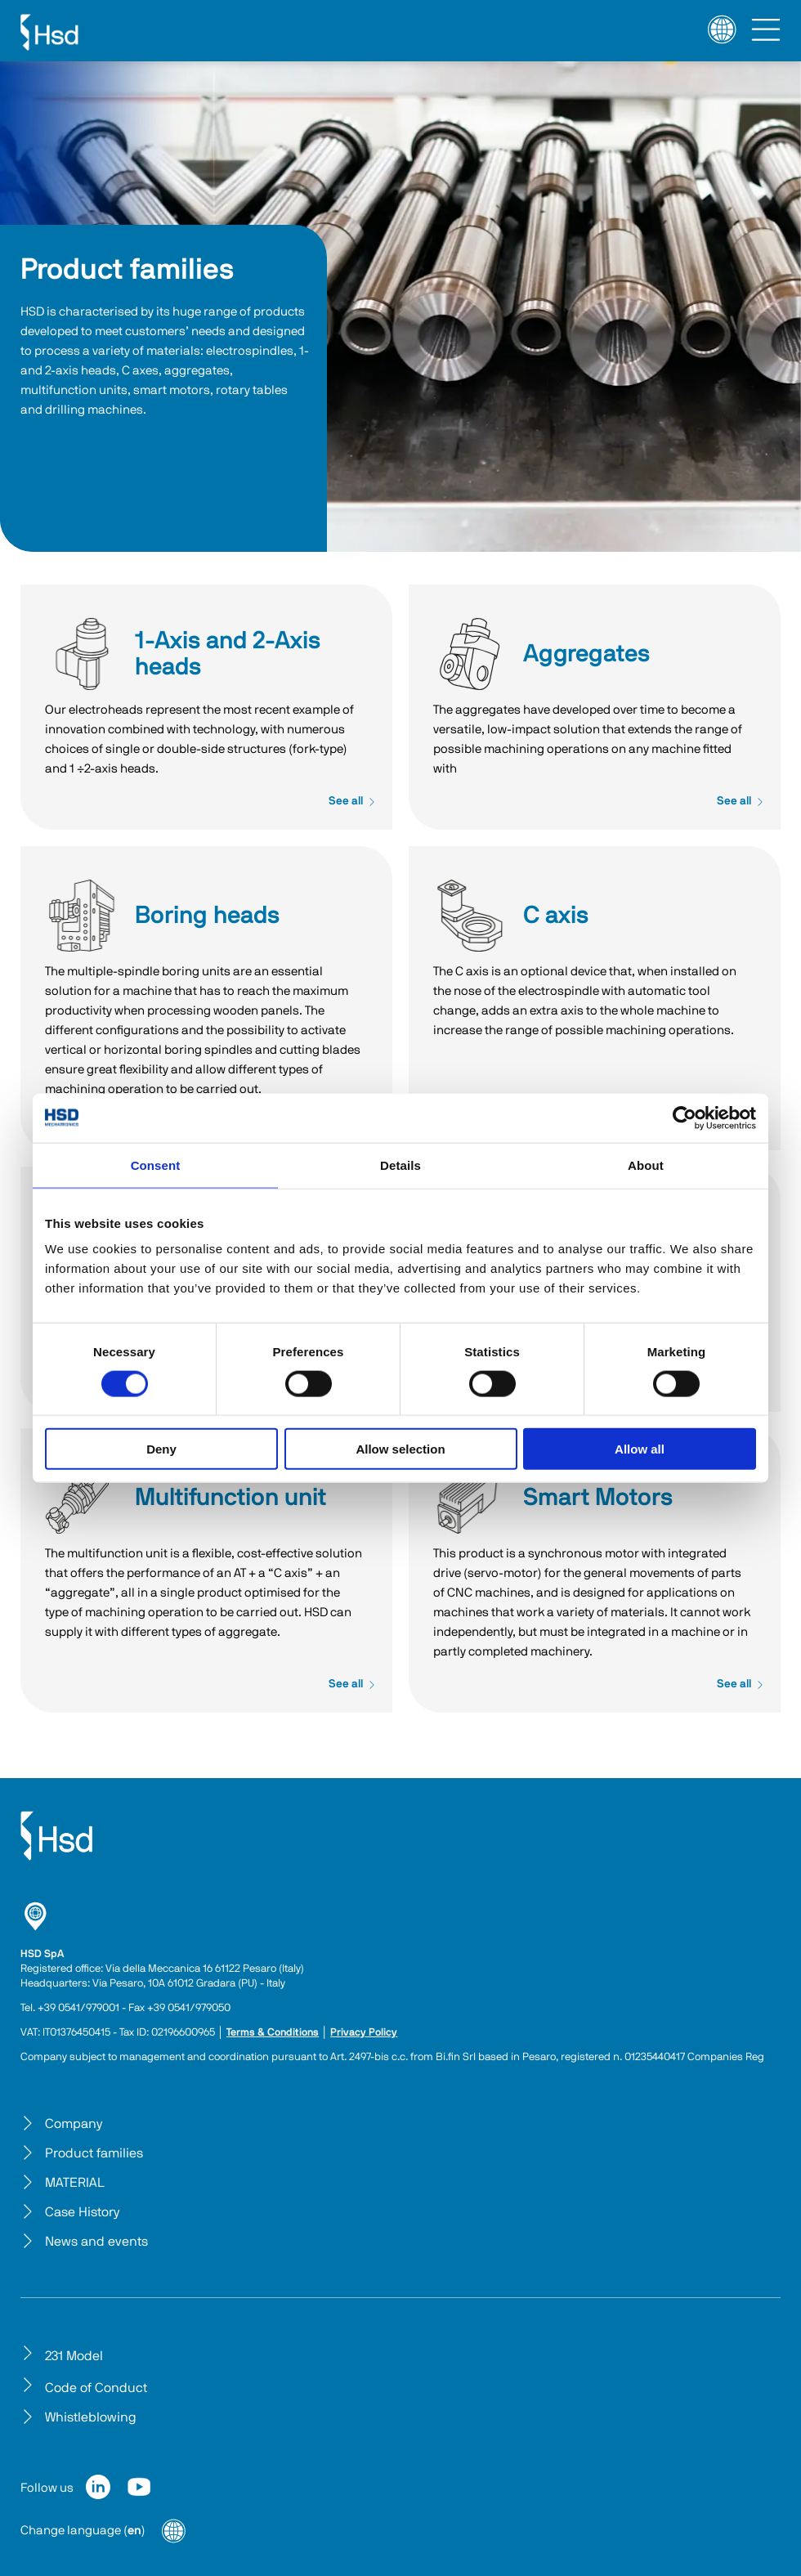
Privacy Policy (363, 2032)
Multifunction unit (82, 1497)
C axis (470, 915)
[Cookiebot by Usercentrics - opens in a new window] (684, 1117)
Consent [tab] (156, 1165)
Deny (161, 1449)
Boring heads (82, 915)
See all (352, 801)
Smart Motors (470, 1497)
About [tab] (646, 1165)
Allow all (640, 1449)
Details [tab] (400, 1165)
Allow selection (400, 1449)
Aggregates (470, 654)
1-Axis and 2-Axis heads (82, 654)
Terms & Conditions (272, 2032)
